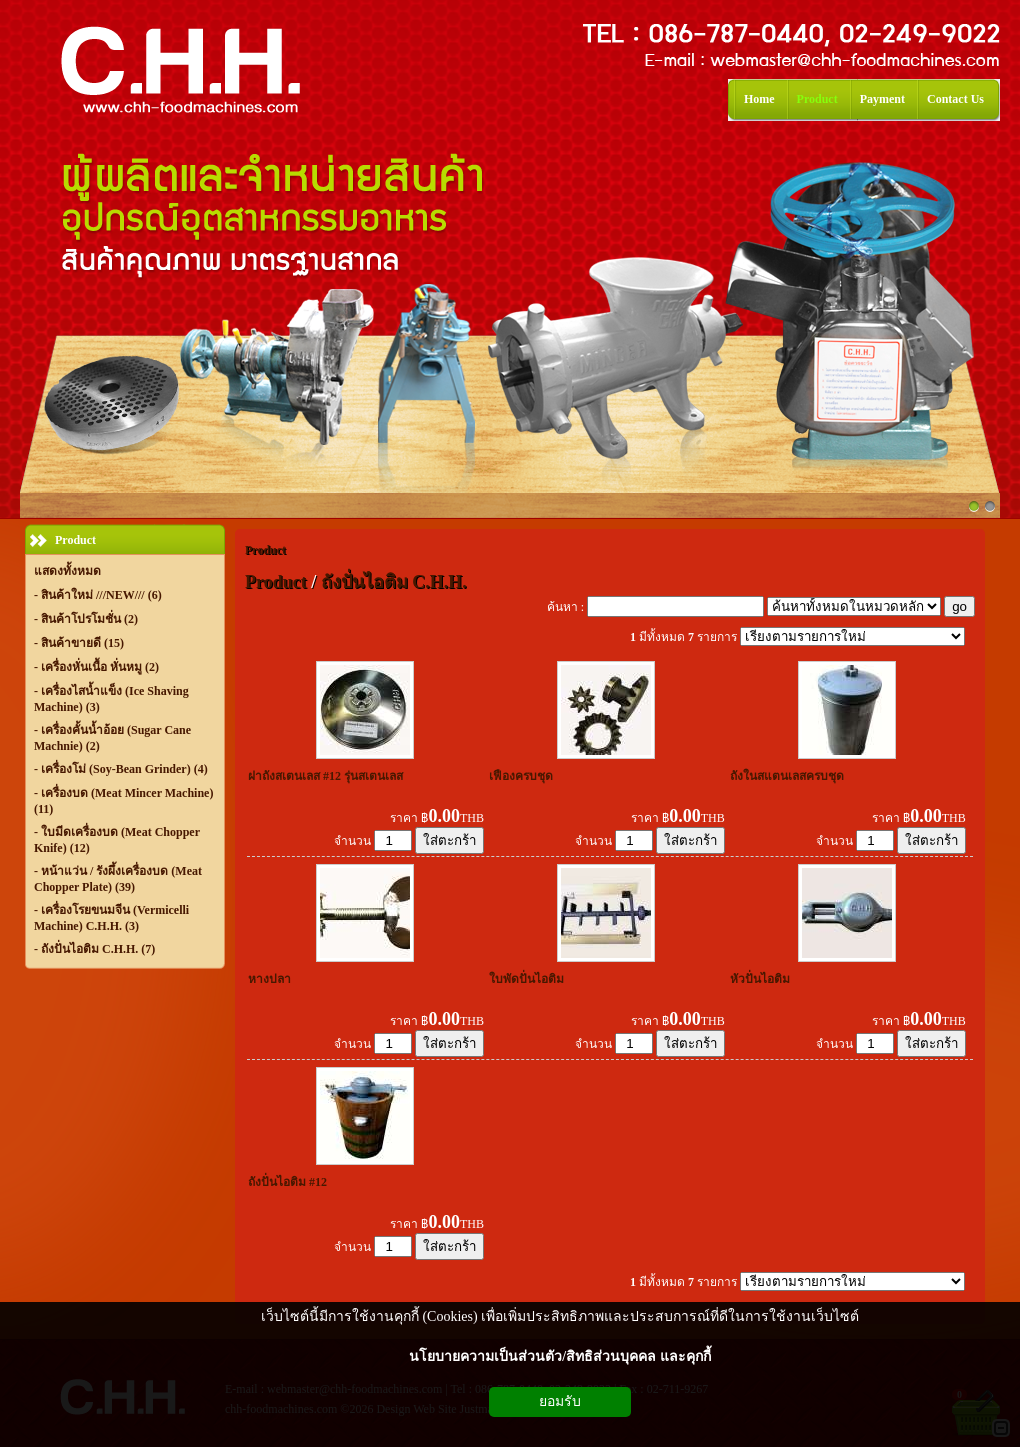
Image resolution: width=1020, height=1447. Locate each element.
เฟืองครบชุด (521, 776)
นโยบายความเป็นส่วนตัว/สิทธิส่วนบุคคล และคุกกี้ (559, 1356)
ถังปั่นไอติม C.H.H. (394, 582)
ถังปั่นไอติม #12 (287, 1182)
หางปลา (269, 979)
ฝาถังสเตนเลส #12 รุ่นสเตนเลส (325, 776)
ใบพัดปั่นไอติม (526, 979)
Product (265, 550)
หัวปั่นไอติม (760, 979)
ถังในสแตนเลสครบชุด (787, 776)
